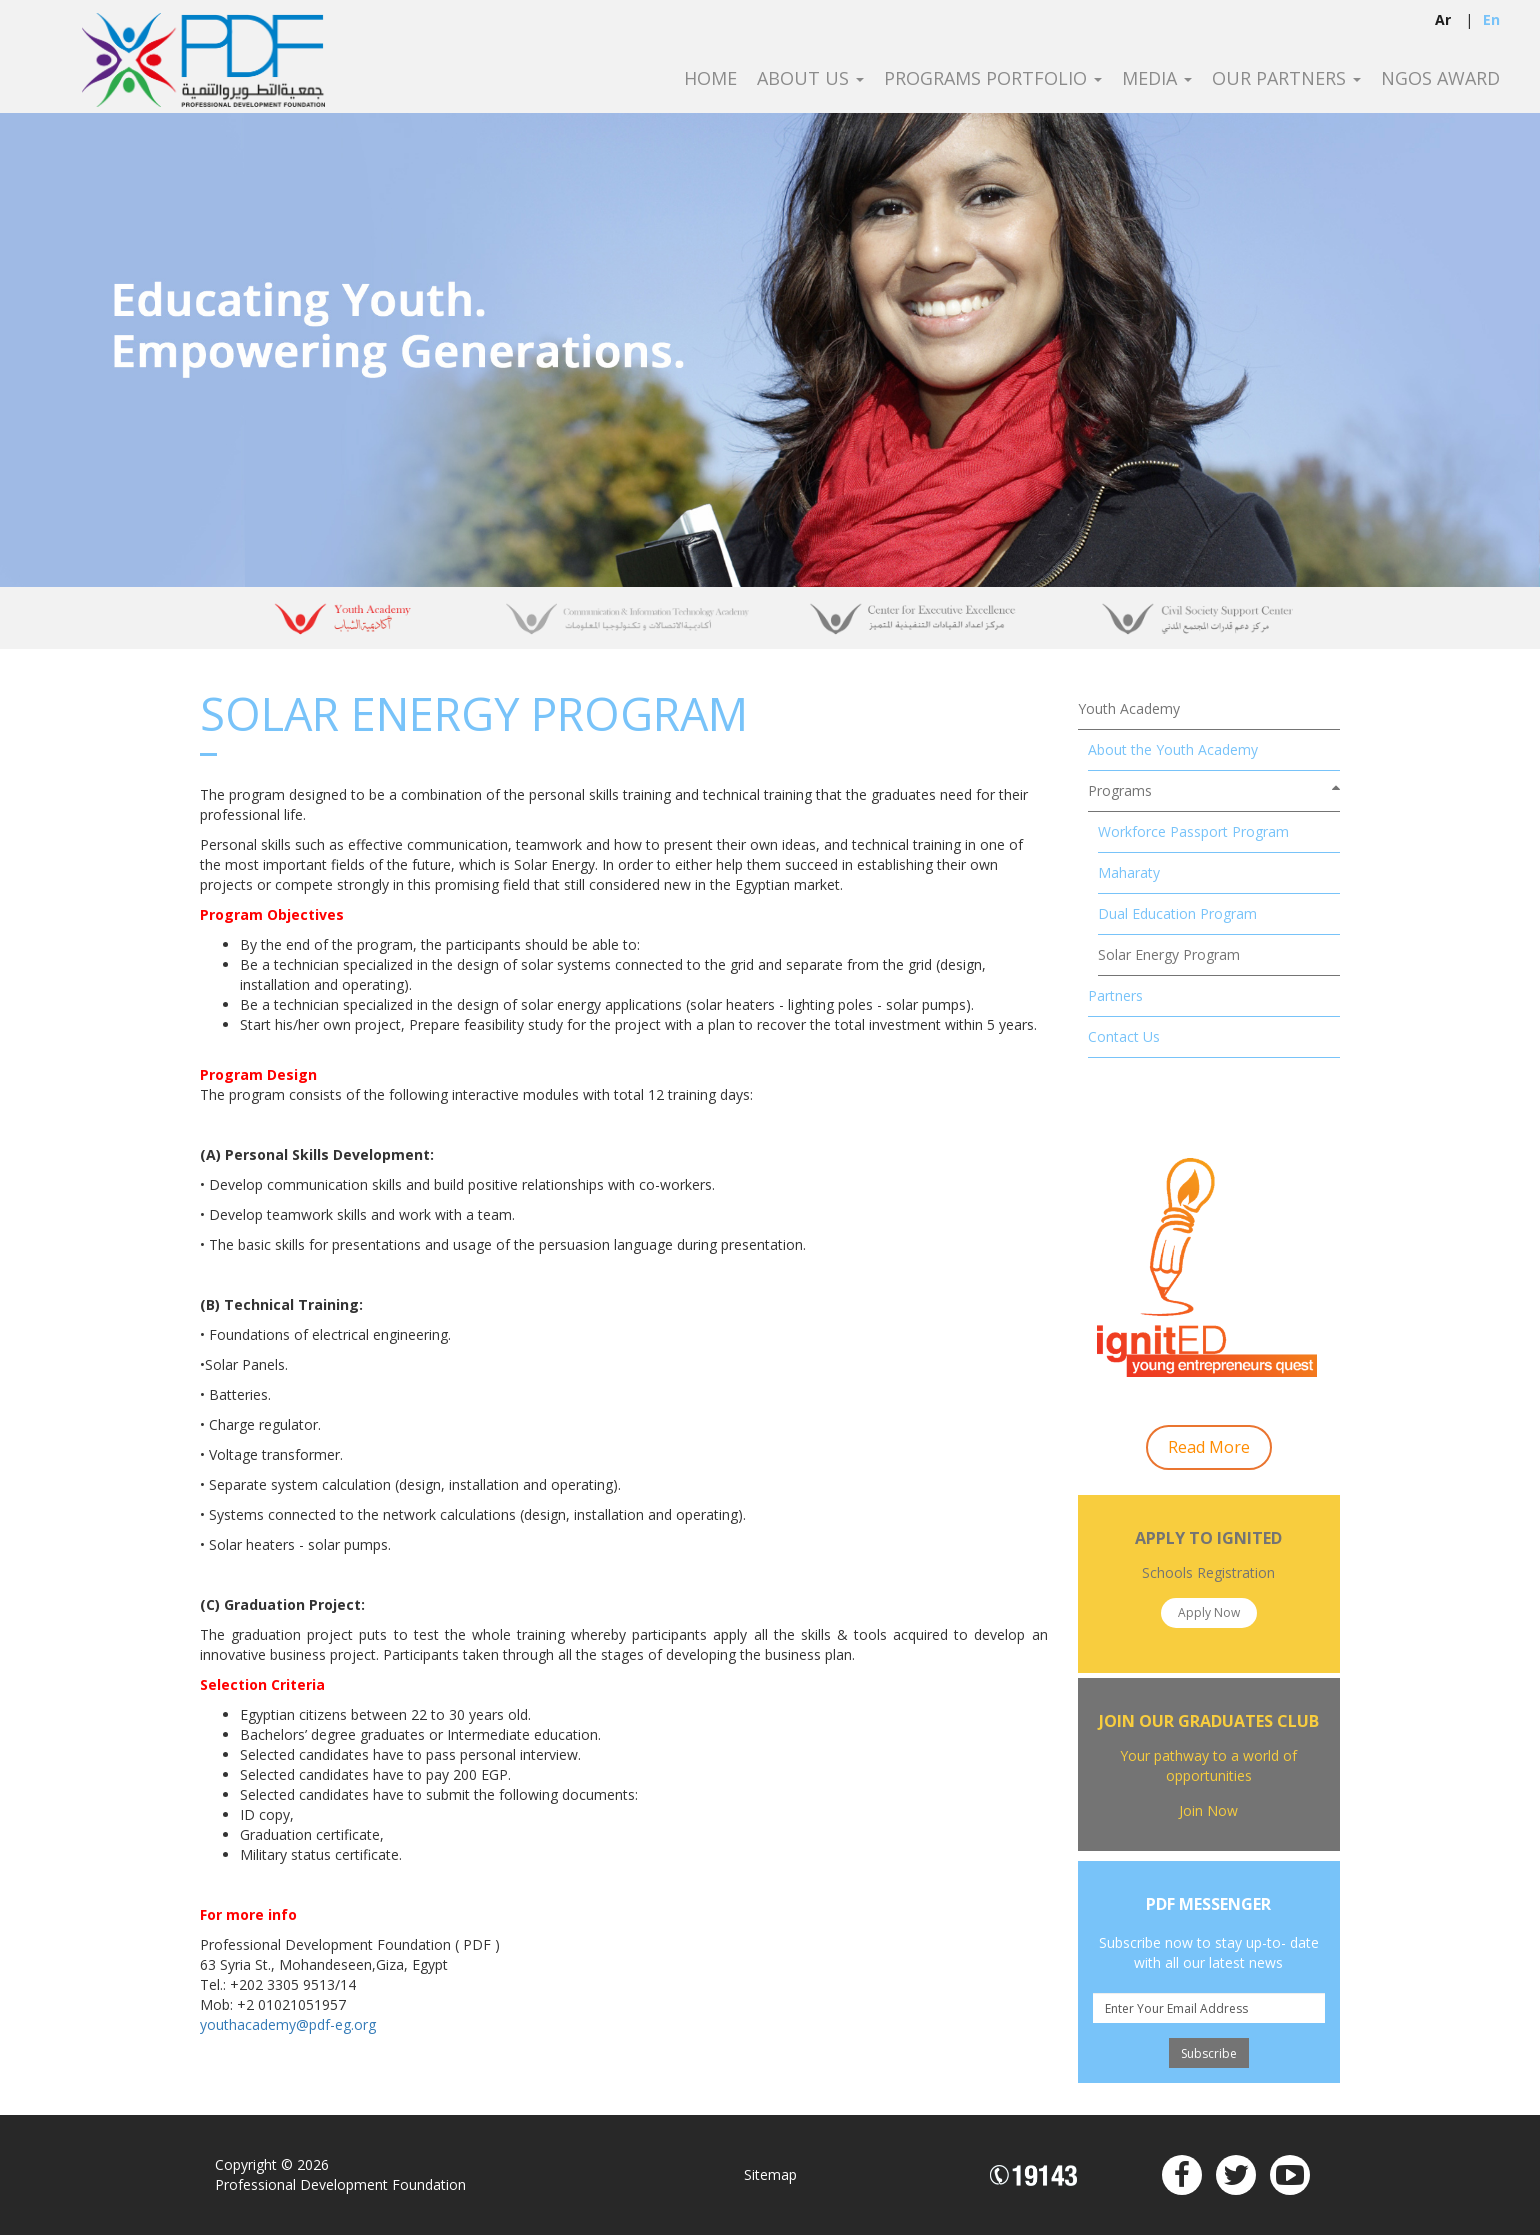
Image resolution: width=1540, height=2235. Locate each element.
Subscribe (1209, 2053)
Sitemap (770, 2174)
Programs (1120, 790)
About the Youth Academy (1173, 749)
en (1491, 19)
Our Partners (1286, 79)
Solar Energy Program (1169, 954)
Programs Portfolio (993, 79)
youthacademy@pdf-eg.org (288, 2024)
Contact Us (1124, 1036)
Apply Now (1209, 1612)
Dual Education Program (1177, 913)
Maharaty (1129, 872)
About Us (810, 79)
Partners (1115, 995)
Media (1157, 79)
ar (1443, 19)
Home (710, 79)
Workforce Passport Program (1193, 831)
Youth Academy (1129, 708)
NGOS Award (1440, 79)
